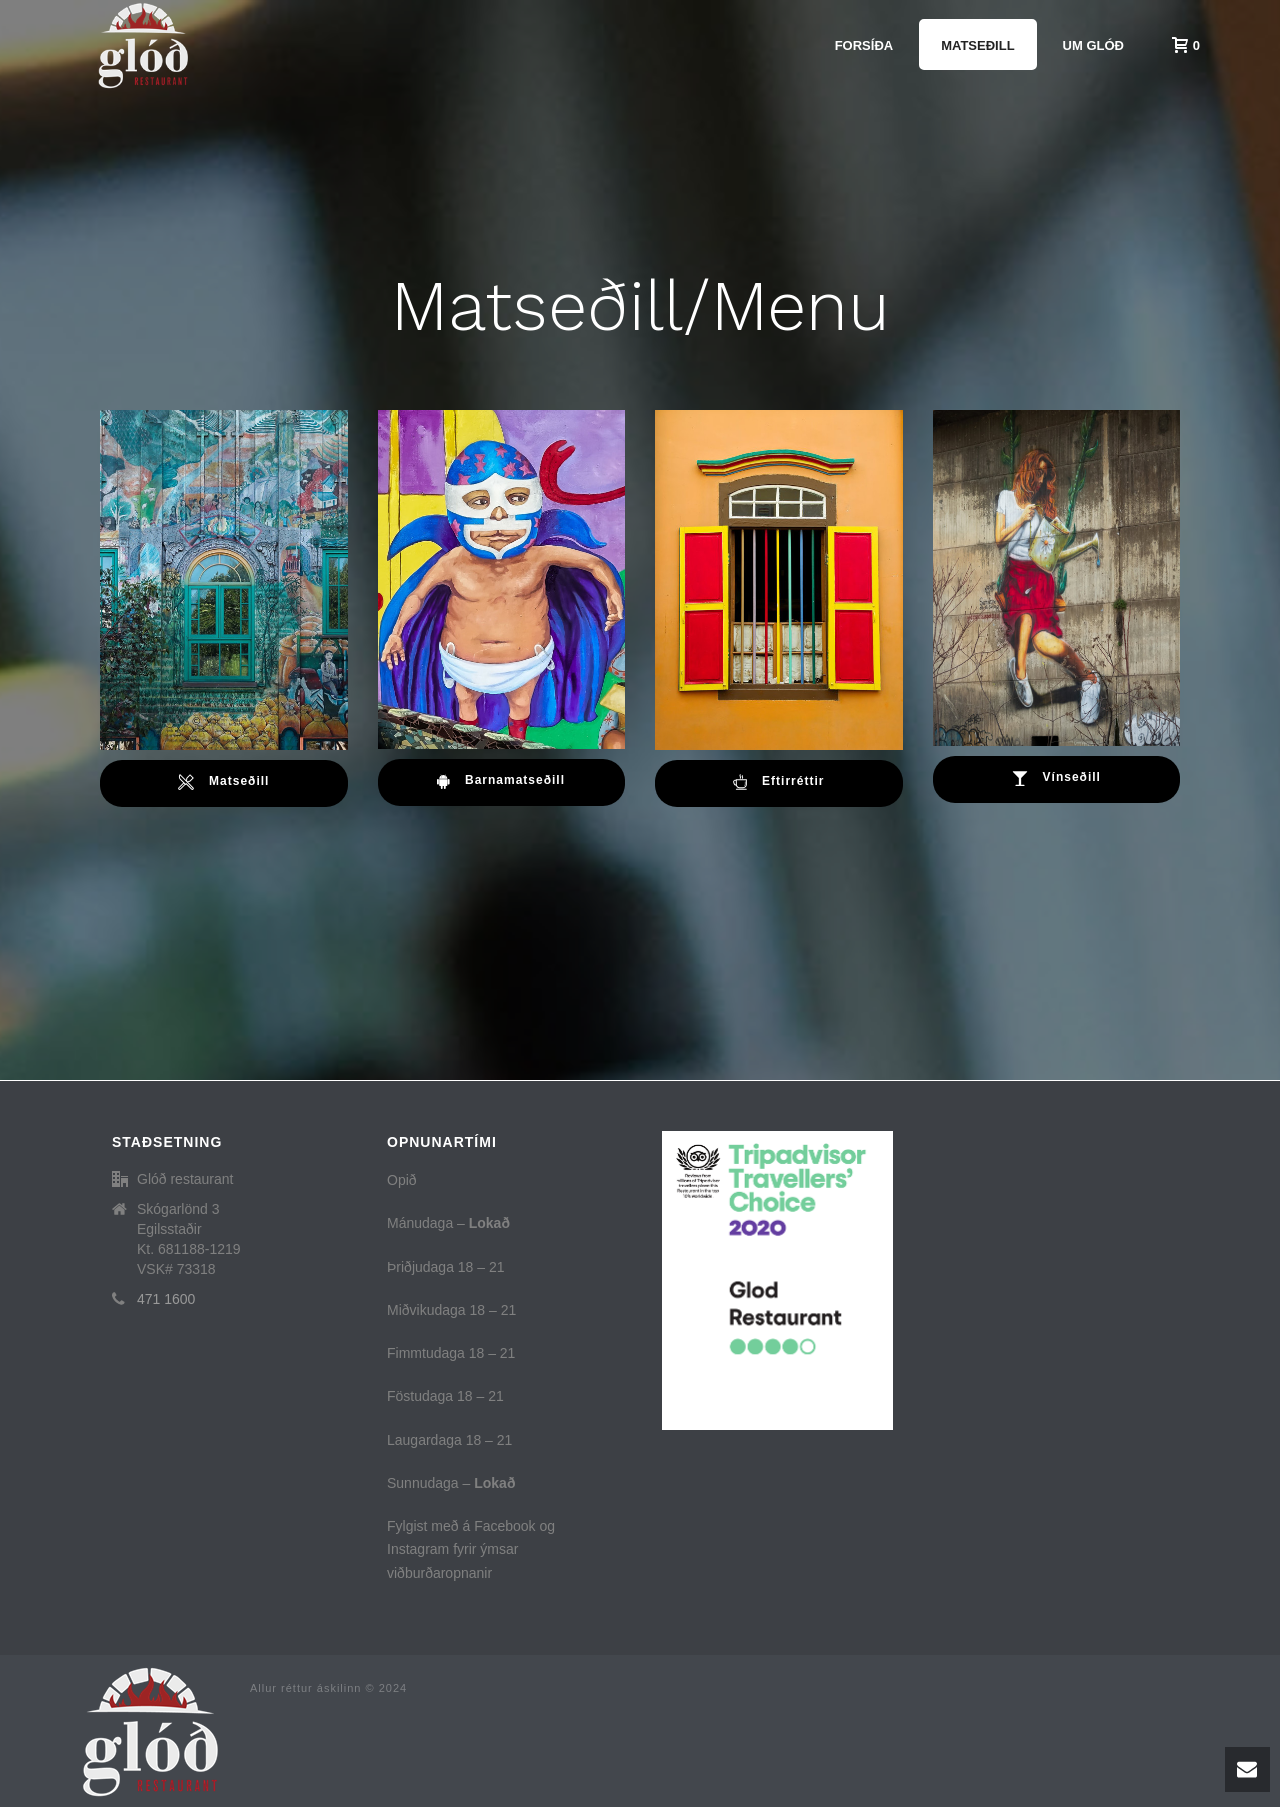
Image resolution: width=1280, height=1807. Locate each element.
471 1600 (166, 1299)
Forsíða (864, 45)
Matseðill (977, 45)
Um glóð (1093, 45)
